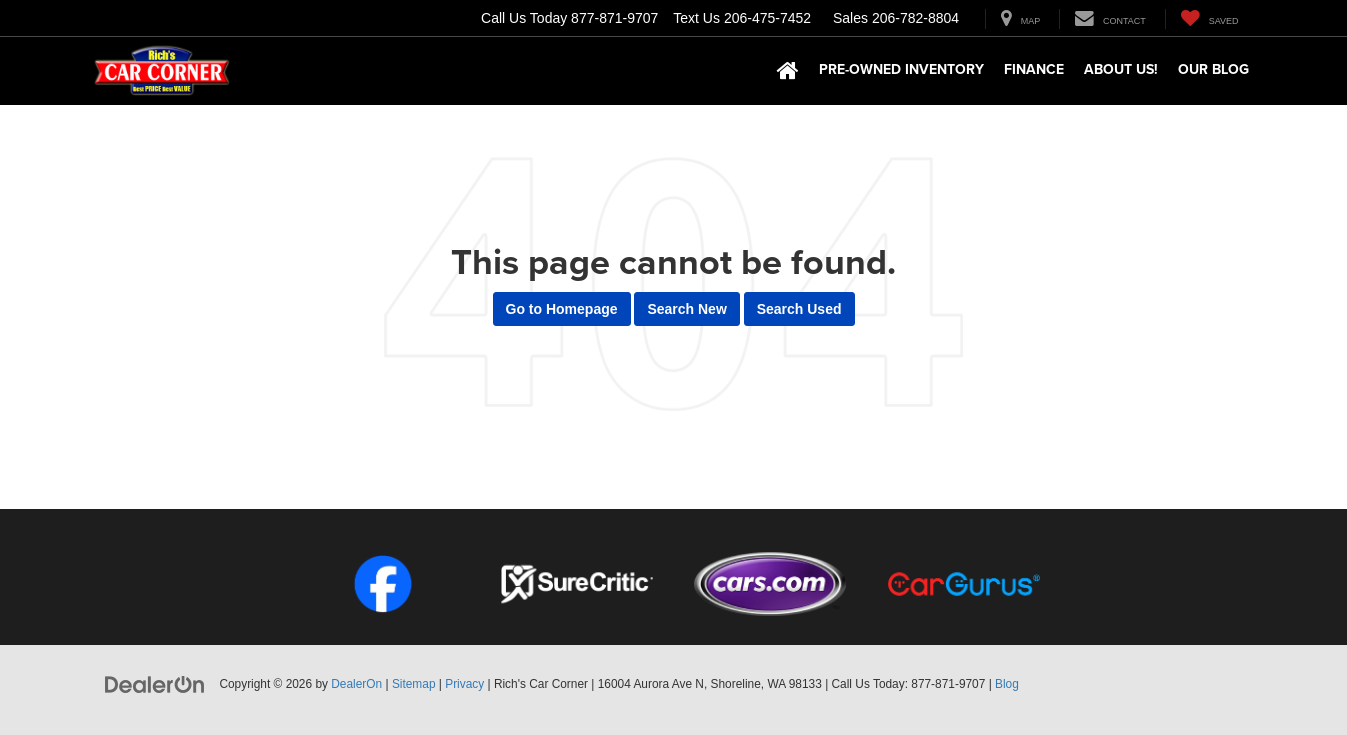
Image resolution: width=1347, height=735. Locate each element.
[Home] (788, 71)
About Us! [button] (1121, 69)
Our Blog (1213, 69)
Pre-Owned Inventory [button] (901, 69)
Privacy (464, 684)
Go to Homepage (562, 309)
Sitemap (414, 684)
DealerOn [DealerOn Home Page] (356, 684)
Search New (686, 309)
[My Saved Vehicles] (1209, 19)
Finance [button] (1034, 69)
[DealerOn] (155, 683)
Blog (1007, 684)
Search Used (799, 309)
